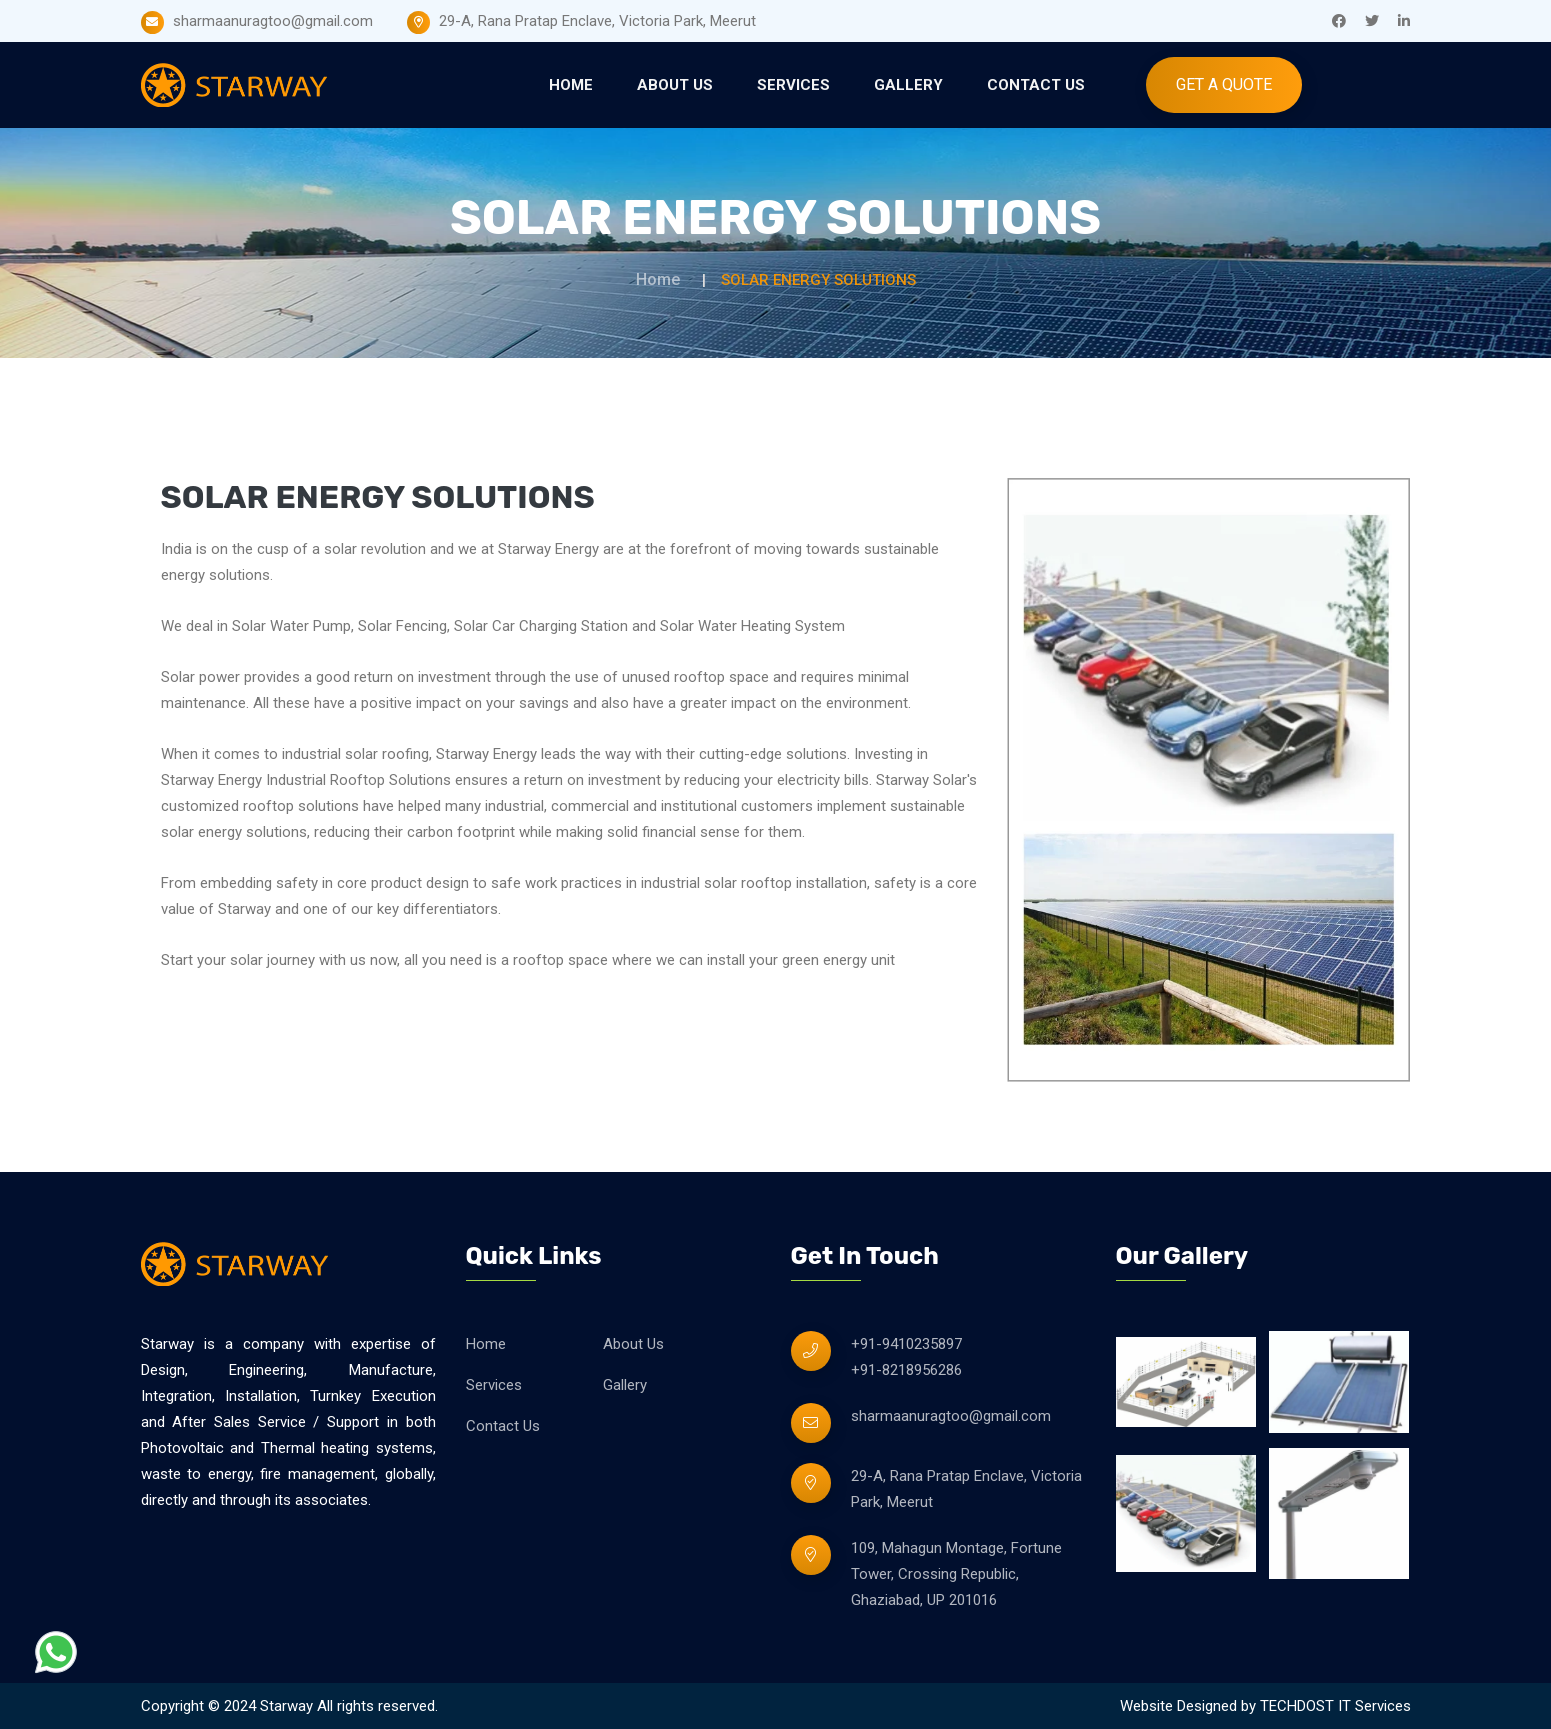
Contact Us (1036, 85)
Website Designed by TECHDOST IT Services (1265, 1706)
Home (571, 85)
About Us (675, 85)
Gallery (908, 85)
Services (793, 85)
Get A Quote (1224, 84)
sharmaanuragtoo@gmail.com (951, 1416)
